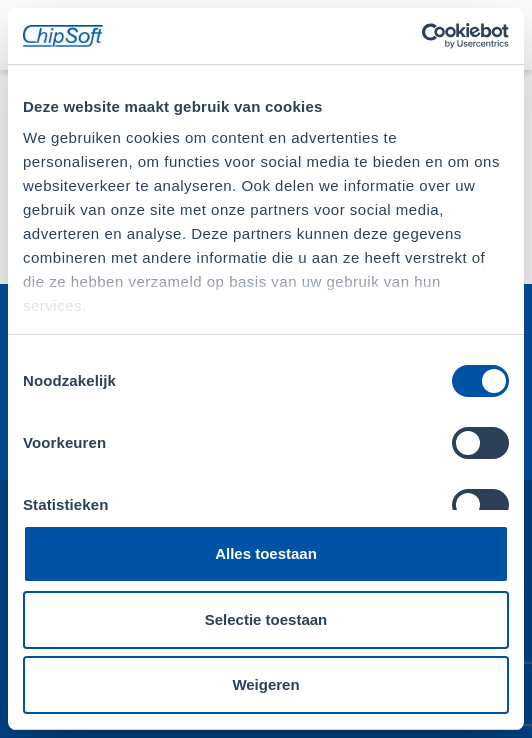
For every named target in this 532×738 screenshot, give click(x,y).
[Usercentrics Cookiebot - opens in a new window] (421, 36)
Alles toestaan (266, 553)
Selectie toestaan (266, 619)
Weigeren (265, 684)
